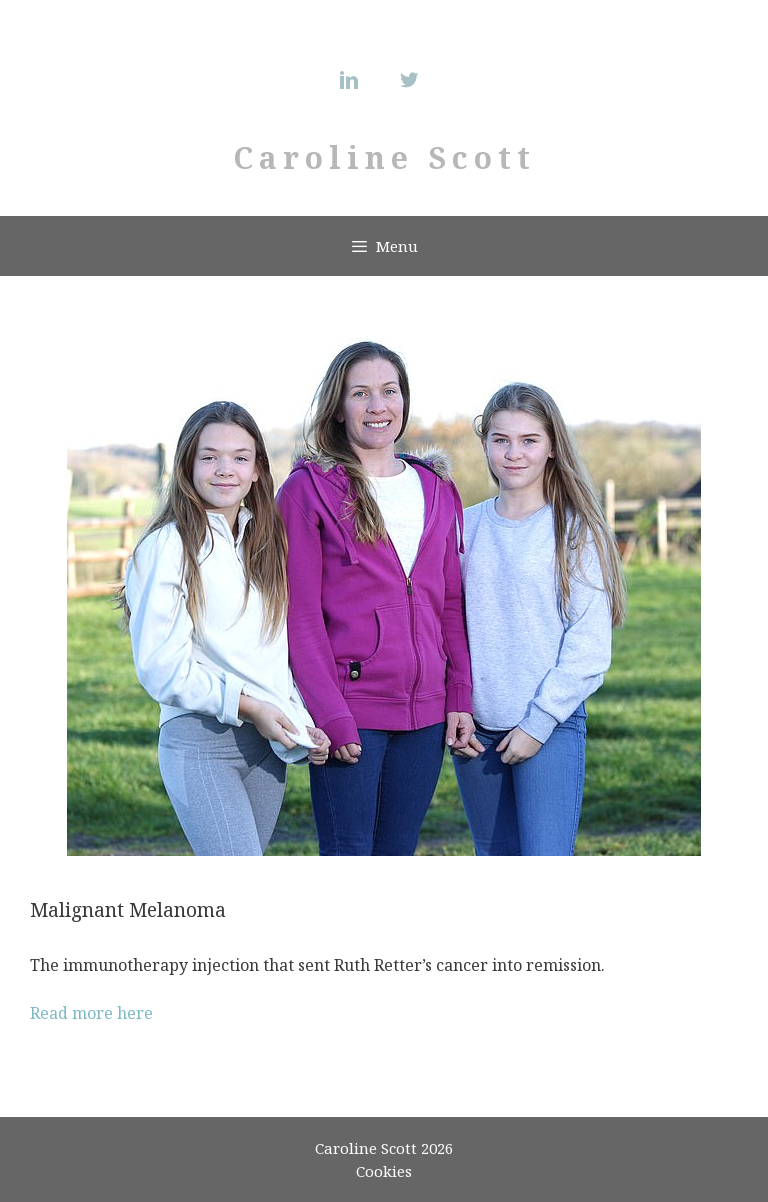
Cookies (384, 1171)
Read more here (91, 1013)
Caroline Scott (384, 157)
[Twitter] (414, 80)
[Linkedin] (354, 80)
